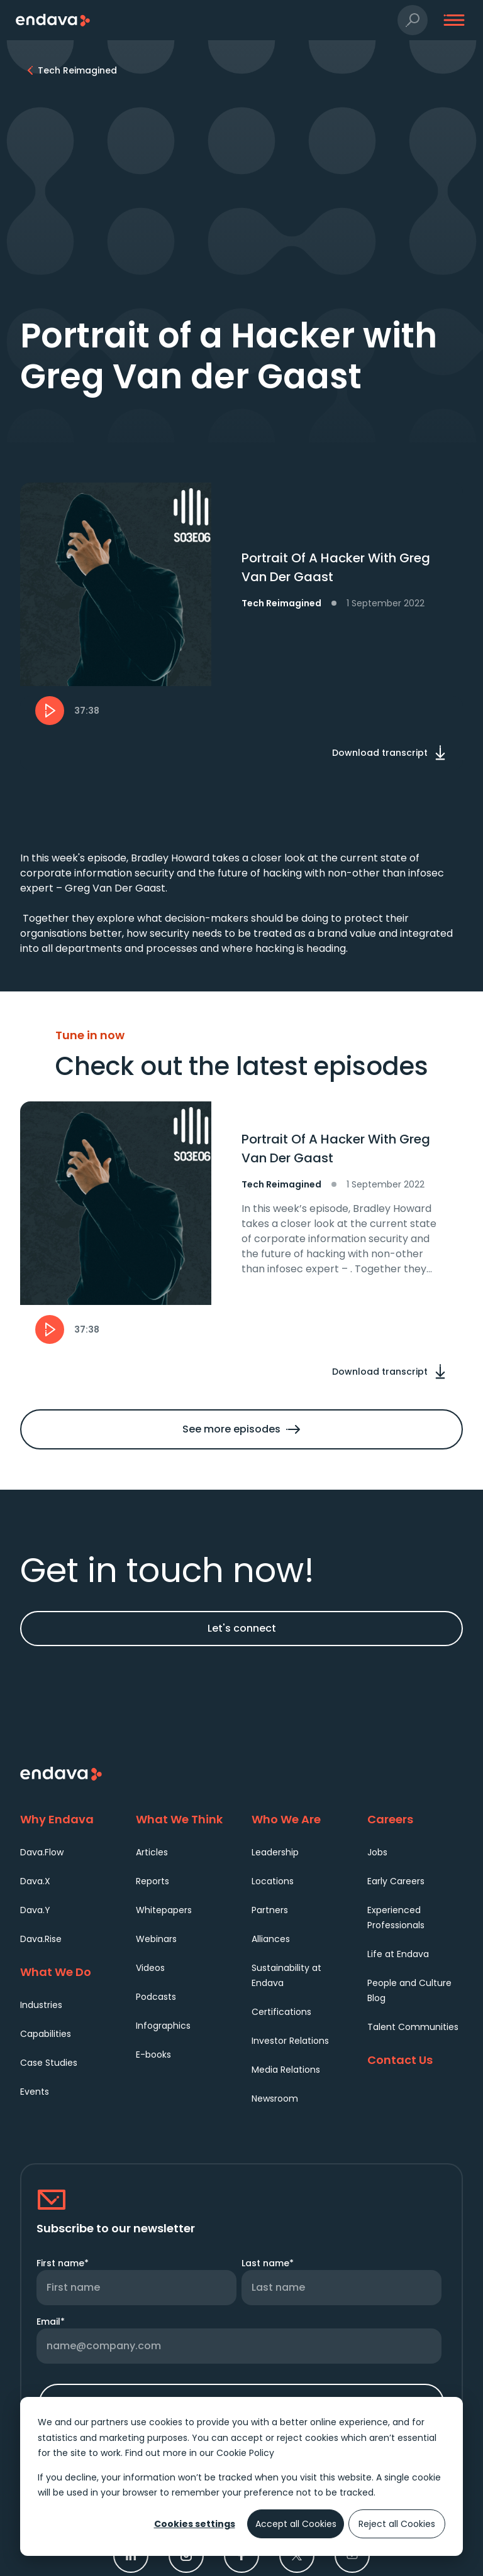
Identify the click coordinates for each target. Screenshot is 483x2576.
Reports (152, 1881)
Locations (273, 1881)
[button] (412, 20)
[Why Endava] (68, 1819)
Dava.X (35, 1881)
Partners (270, 1910)
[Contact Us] (415, 2059)
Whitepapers (164, 1910)
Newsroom (275, 2098)
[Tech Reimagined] (77, 70)
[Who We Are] (299, 1819)
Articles (152, 1852)
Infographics (163, 2025)
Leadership (275, 1852)
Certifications (281, 2012)
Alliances (271, 1939)
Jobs (377, 1852)
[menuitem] (68, 1852)
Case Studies (48, 2062)
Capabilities (45, 2034)
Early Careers (396, 1881)
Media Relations (286, 2069)
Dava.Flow (42, 1852)
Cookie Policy (245, 2453)
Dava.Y (35, 1910)
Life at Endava (398, 1954)
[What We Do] (68, 1971)
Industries (41, 2005)
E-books (153, 2054)
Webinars (156, 1939)
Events (34, 2091)
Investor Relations (290, 2040)
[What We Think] (183, 1819)
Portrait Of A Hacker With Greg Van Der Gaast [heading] (336, 1148)
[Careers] (415, 1819)
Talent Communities (412, 2027)
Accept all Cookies (295, 2524)
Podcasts (156, 1996)
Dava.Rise (41, 1939)
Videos (150, 1968)
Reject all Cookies (396, 2524)
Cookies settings (194, 2524)
